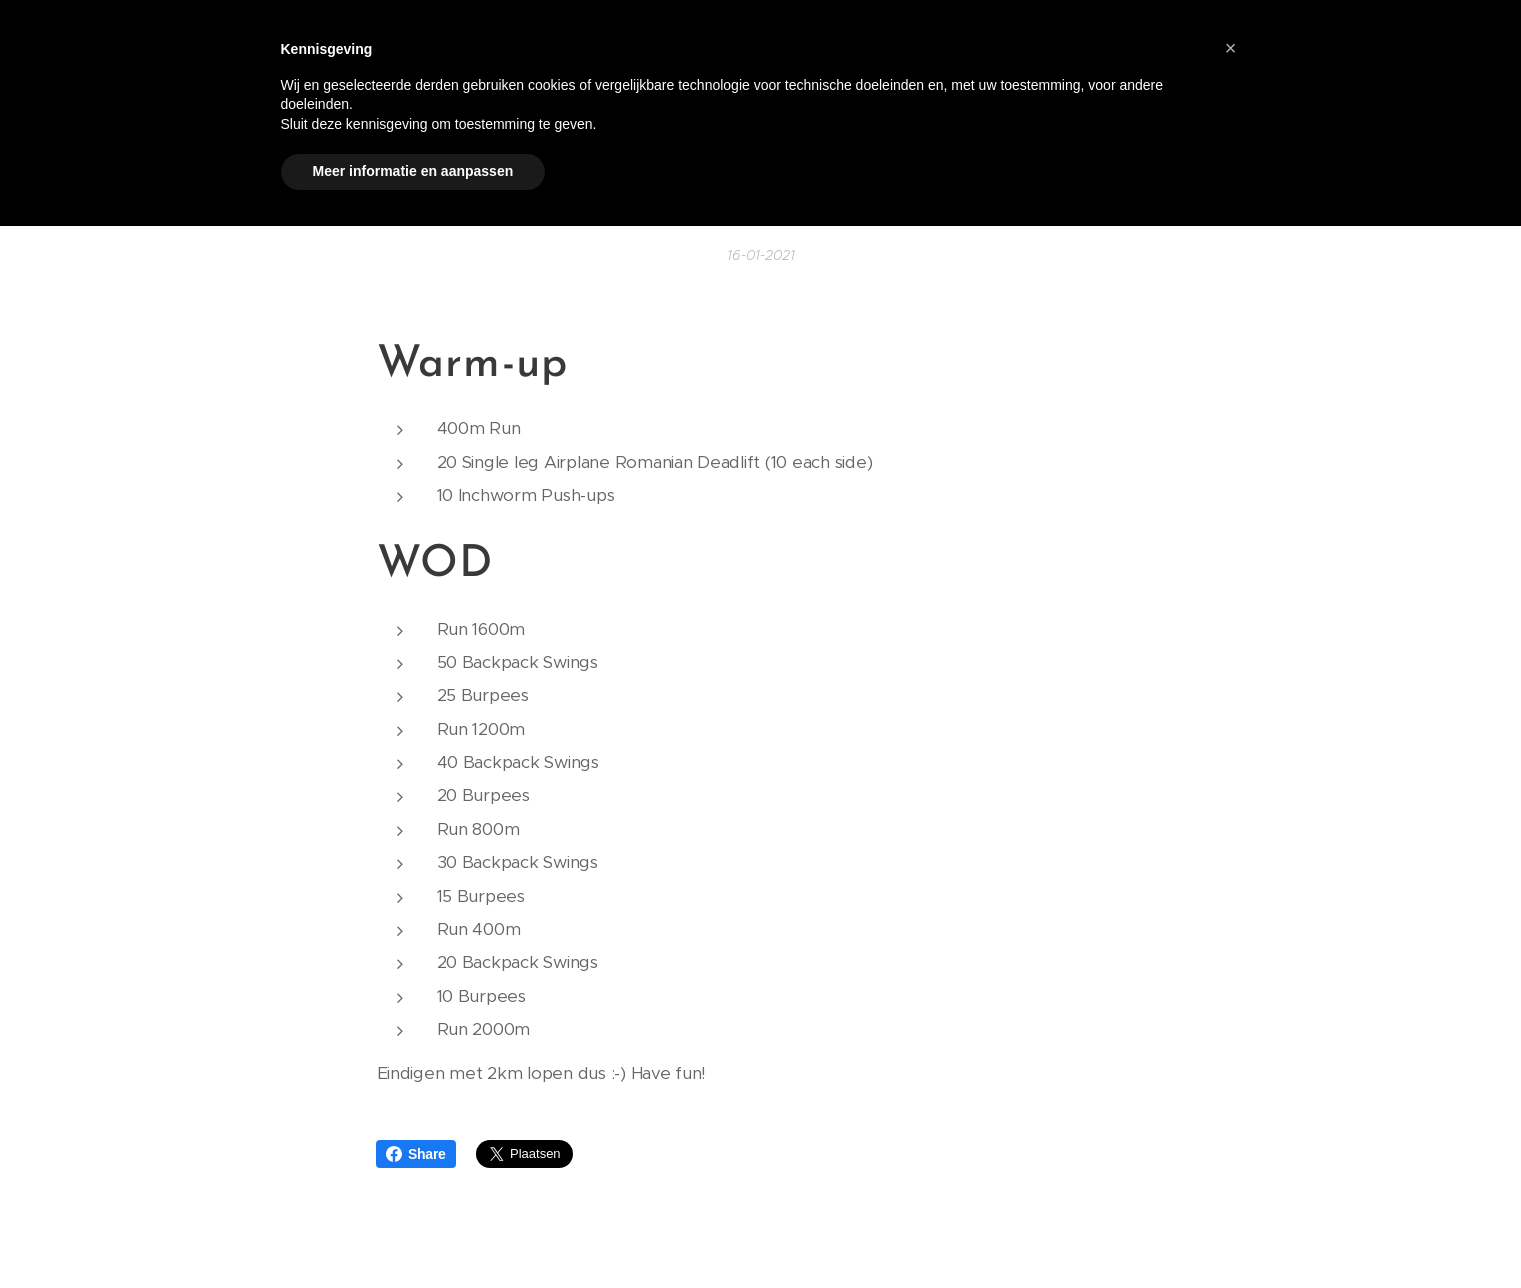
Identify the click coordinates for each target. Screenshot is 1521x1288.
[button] (1231, 48)
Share (416, 1154)
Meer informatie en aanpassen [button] (413, 171)
